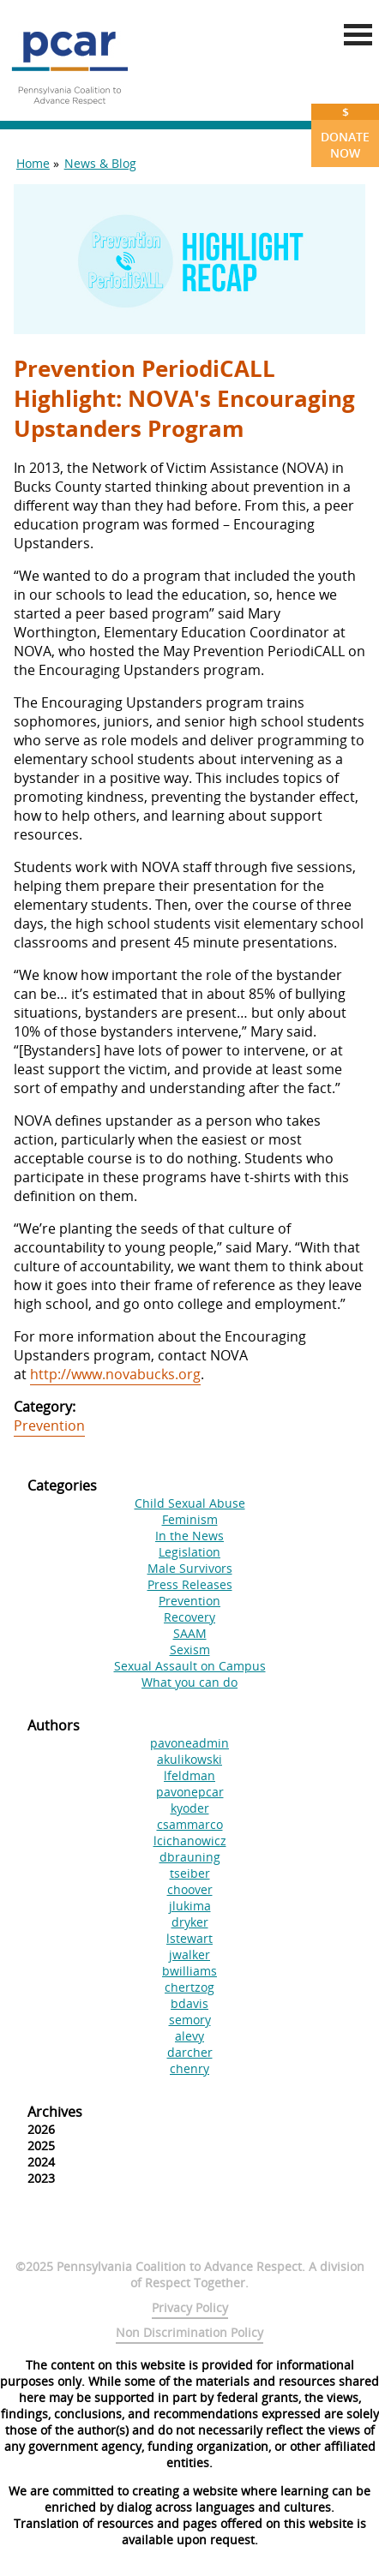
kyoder (190, 1808)
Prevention (49, 1425)
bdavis (189, 2003)
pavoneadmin (189, 1743)
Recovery (189, 1617)
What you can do (189, 1682)
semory (190, 2019)
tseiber (190, 1873)
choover (190, 1889)
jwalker (189, 1954)
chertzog (189, 1987)
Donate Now (345, 132)
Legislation (189, 1552)
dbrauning (189, 1857)
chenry (189, 2068)
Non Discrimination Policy (189, 2332)
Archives (54, 2111)
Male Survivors (189, 1568)
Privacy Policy (190, 2307)
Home (33, 163)
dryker (189, 1922)
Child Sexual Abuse (190, 1503)
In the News (189, 1535)
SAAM (190, 1633)
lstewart (189, 1938)
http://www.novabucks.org (115, 1374)
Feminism (190, 1519)
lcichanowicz (189, 1840)
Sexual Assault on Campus (190, 1666)
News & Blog (100, 163)
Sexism (190, 1649)
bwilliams (189, 1971)
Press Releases (189, 1584)
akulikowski (189, 1759)
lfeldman (189, 1775)
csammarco (190, 1824)
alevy (189, 2036)
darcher (190, 2052)
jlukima (190, 1906)
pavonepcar (190, 1792)
